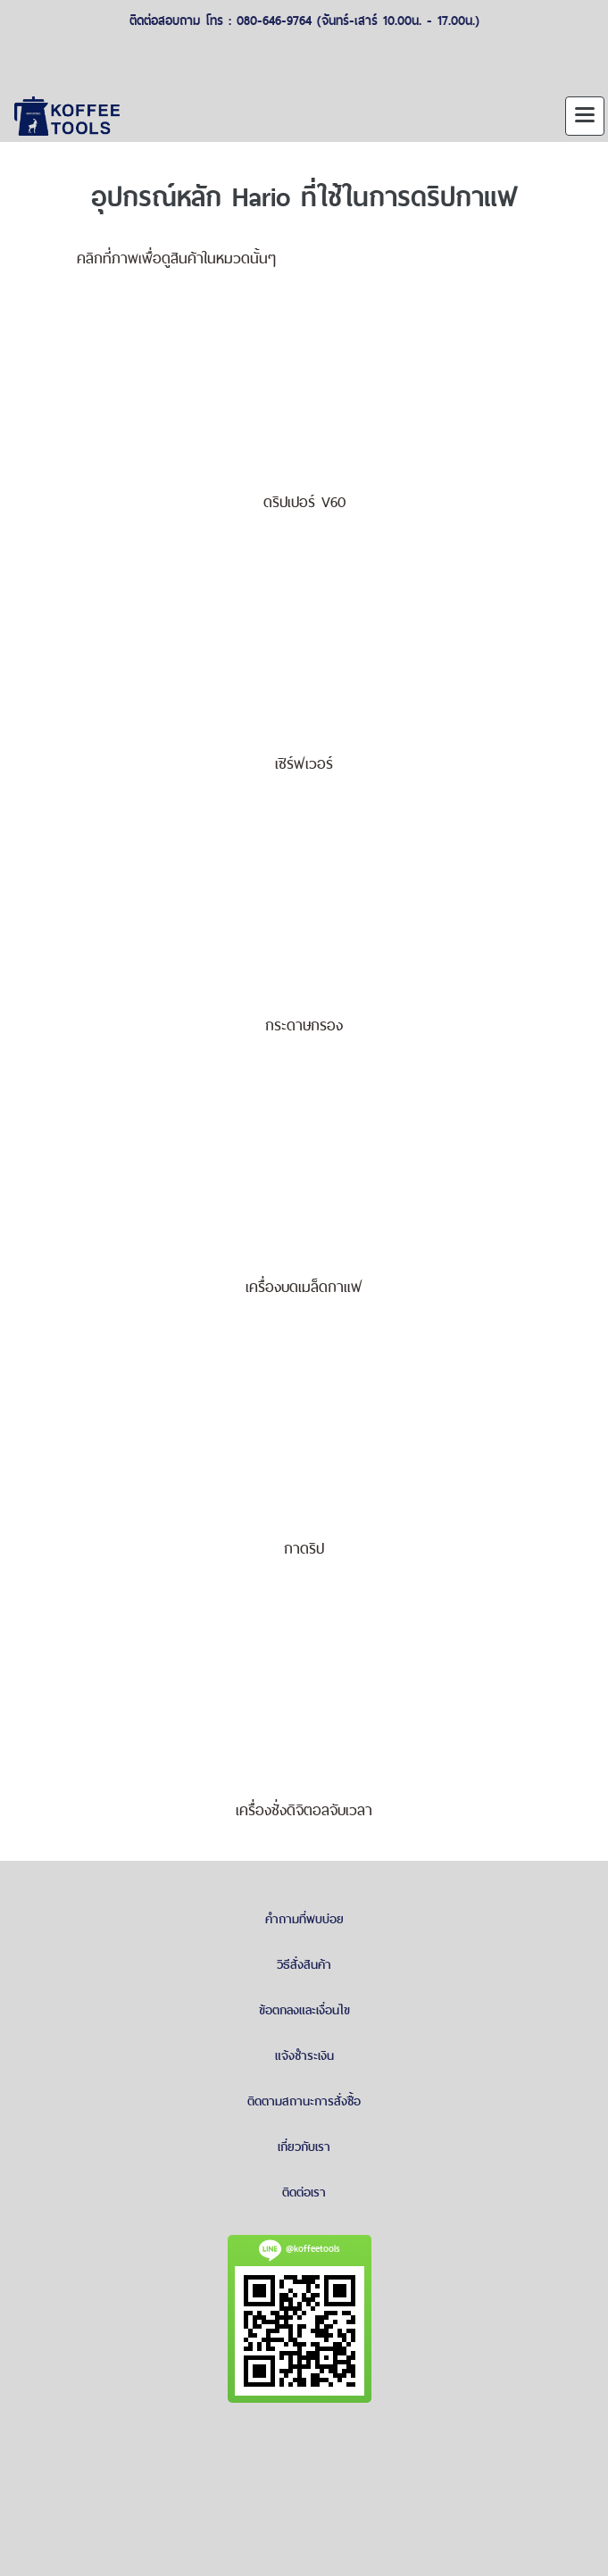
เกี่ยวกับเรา (304, 2146)
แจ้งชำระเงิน (304, 2055)
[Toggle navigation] (584, 116)
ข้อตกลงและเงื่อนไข (304, 2010)
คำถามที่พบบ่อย (304, 1919)
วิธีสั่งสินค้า (304, 1964)
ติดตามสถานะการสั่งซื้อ (304, 2101)
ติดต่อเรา (304, 2192)
